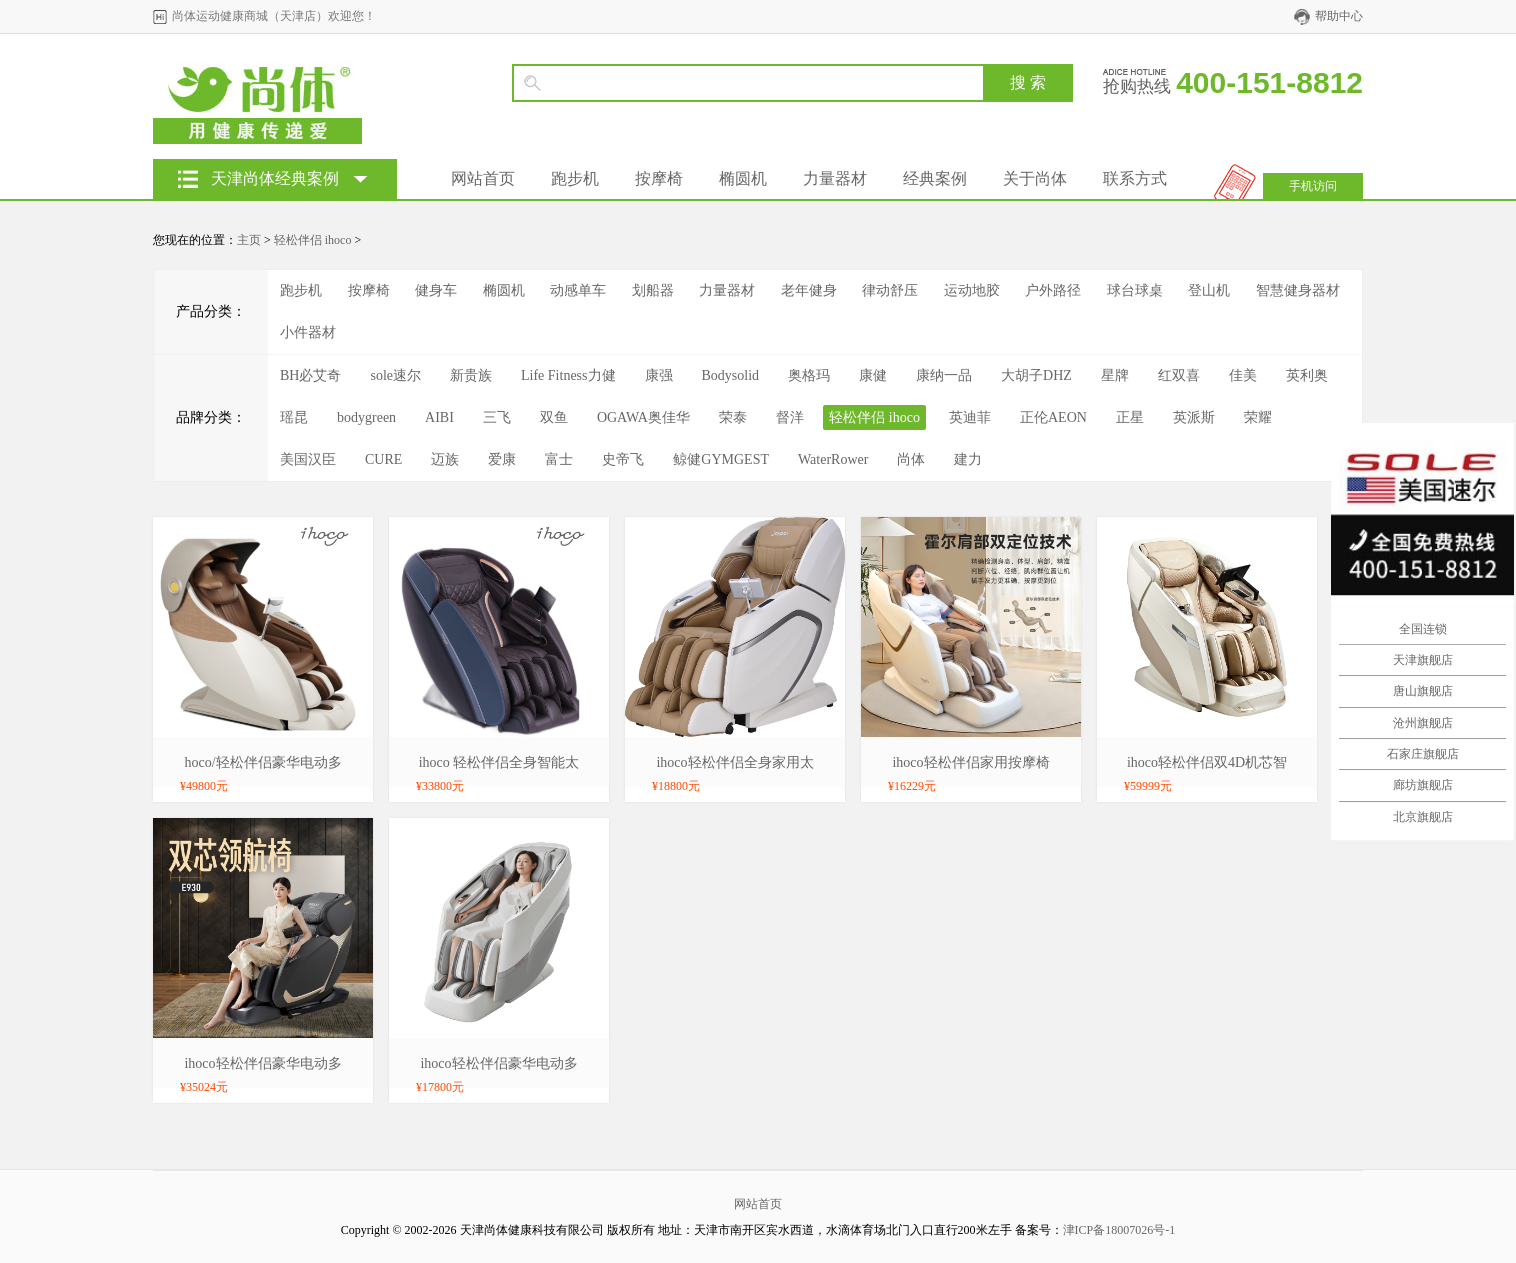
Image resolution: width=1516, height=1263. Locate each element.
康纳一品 (944, 375)
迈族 (445, 459)
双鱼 (554, 417)
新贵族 (471, 375)
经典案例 (935, 178)
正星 (1130, 417)
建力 (968, 459)
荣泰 (733, 417)
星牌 (1115, 375)
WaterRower (833, 459)
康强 (659, 375)
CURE (383, 459)
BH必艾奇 (310, 375)
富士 (559, 459)
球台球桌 (1135, 290)
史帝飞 (623, 459)
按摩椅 (659, 178)
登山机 (1209, 290)
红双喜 (1179, 375)
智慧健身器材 (1298, 290)
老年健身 (809, 290)
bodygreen (366, 417)
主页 (249, 240)
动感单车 (578, 290)
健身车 (436, 290)
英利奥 (1307, 375)
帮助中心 (1339, 16)
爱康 (502, 459)
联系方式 (1135, 178)
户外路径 (1053, 290)
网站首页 (483, 178)
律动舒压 (890, 290)
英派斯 (1194, 417)
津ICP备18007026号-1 (1119, 1230)
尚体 (911, 459)
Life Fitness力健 (568, 375)
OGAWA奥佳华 (643, 417)
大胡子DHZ (1036, 375)
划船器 (653, 290)
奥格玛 (809, 375)
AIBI (439, 417)
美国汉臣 (308, 459)
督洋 (790, 417)
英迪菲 (970, 417)
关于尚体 (1035, 178)
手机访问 (1313, 186)
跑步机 (575, 178)
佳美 (1243, 375)
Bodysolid (731, 375)
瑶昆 (294, 417)
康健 (873, 375)
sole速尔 (395, 375)
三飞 (497, 417)
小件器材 (308, 332)
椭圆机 (743, 178)
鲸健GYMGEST (721, 459)
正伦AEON (1053, 417)
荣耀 (1258, 417)
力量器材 (835, 178)
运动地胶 (972, 290)
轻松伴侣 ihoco (313, 240)
